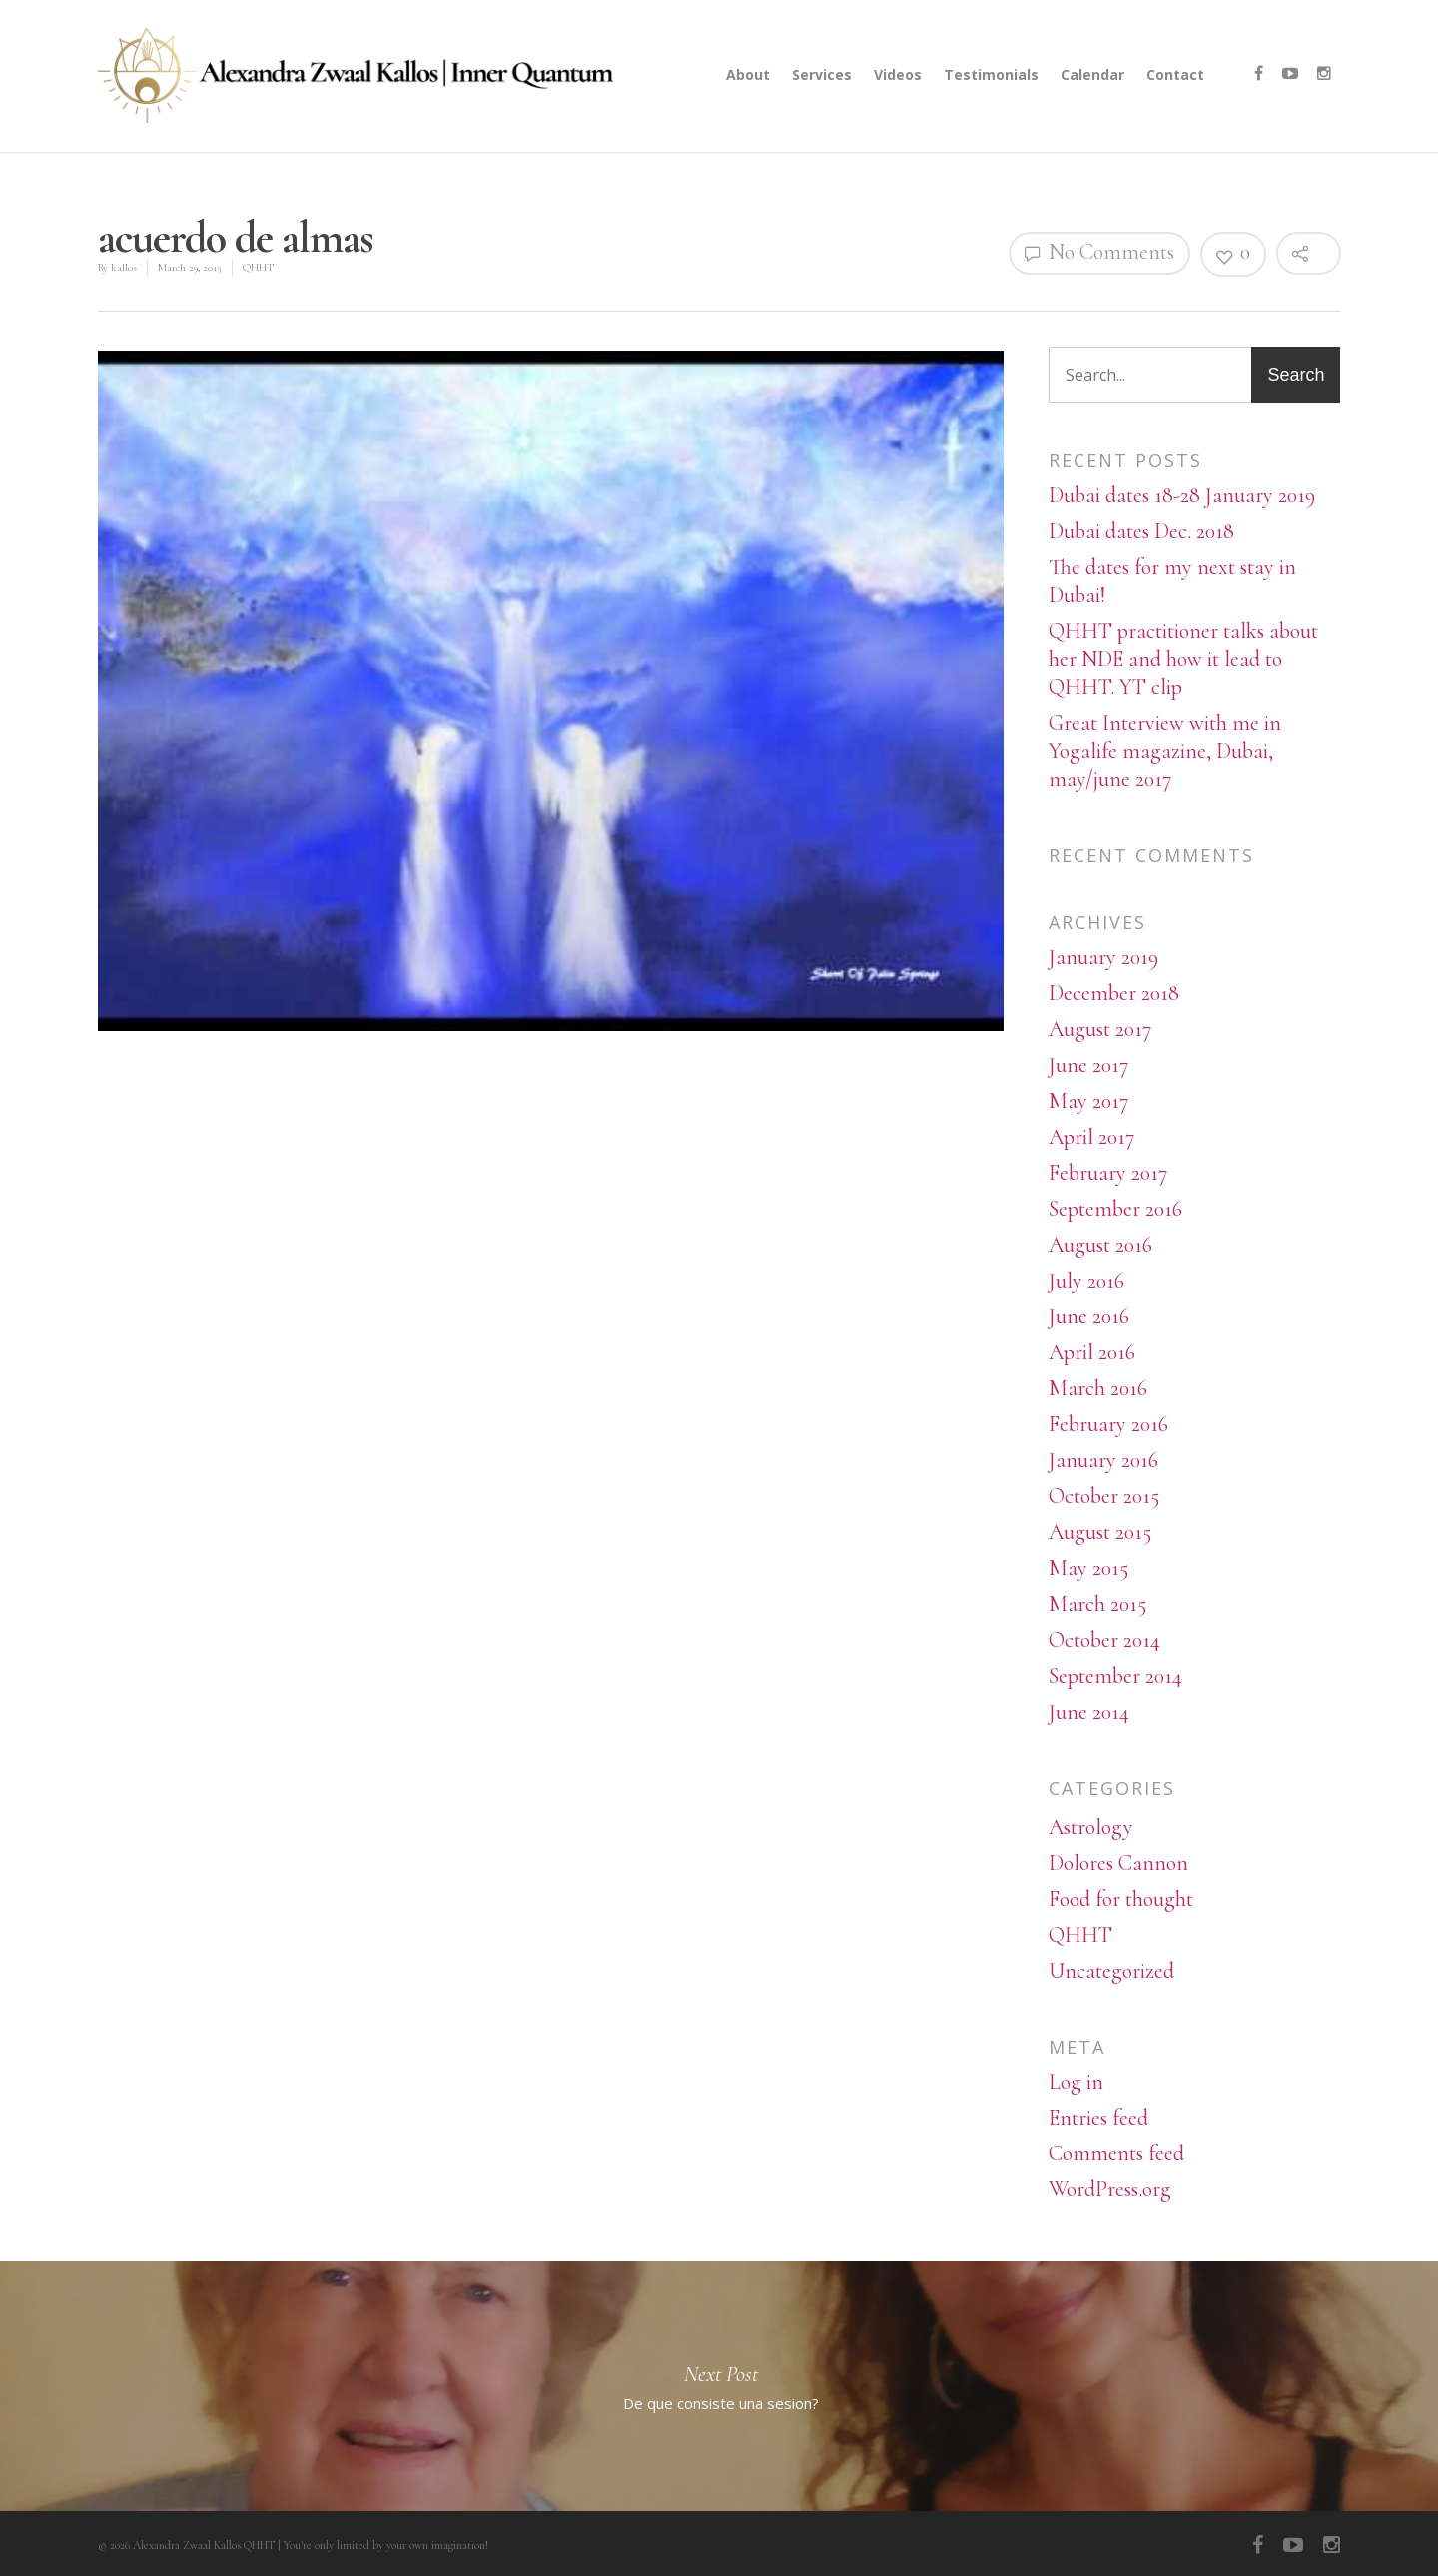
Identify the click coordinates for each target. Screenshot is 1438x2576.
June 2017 (1088, 1065)
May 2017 (1088, 1101)
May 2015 (1088, 1568)
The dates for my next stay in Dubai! (1172, 581)
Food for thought (1121, 1899)
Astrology (1091, 1827)
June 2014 (1089, 1712)
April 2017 (1091, 1137)
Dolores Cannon (1118, 1863)
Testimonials (991, 74)
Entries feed (1098, 2118)
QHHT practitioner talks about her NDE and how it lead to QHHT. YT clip (1183, 659)
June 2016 (1089, 1316)
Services (822, 74)
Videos (898, 74)
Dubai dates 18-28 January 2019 (1182, 495)
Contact (1175, 74)
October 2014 (1104, 1640)
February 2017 (1108, 1173)
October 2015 (1104, 1496)
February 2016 (1108, 1424)
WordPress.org (1110, 2189)
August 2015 (1100, 1532)
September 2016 (1115, 1209)
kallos (124, 267)
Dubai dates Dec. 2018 (1141, 531)
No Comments (1099, 252)
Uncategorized (1111, 1971)
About (748, 74)
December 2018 (1114, 993)
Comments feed (1116, 2153)
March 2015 (1097, 1604)
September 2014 (1115, 1676)
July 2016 (1086, 1280)
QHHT (258, 267)
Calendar (1092, 74)
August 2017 (1100, 1029)
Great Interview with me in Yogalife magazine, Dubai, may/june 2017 (1165, 751)
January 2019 (1103, 957)
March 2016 (1098, 1388)
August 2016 (1100, 1245)
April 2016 (1092, 1352)
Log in (1076, 2082)
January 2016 (1103, 1460)
